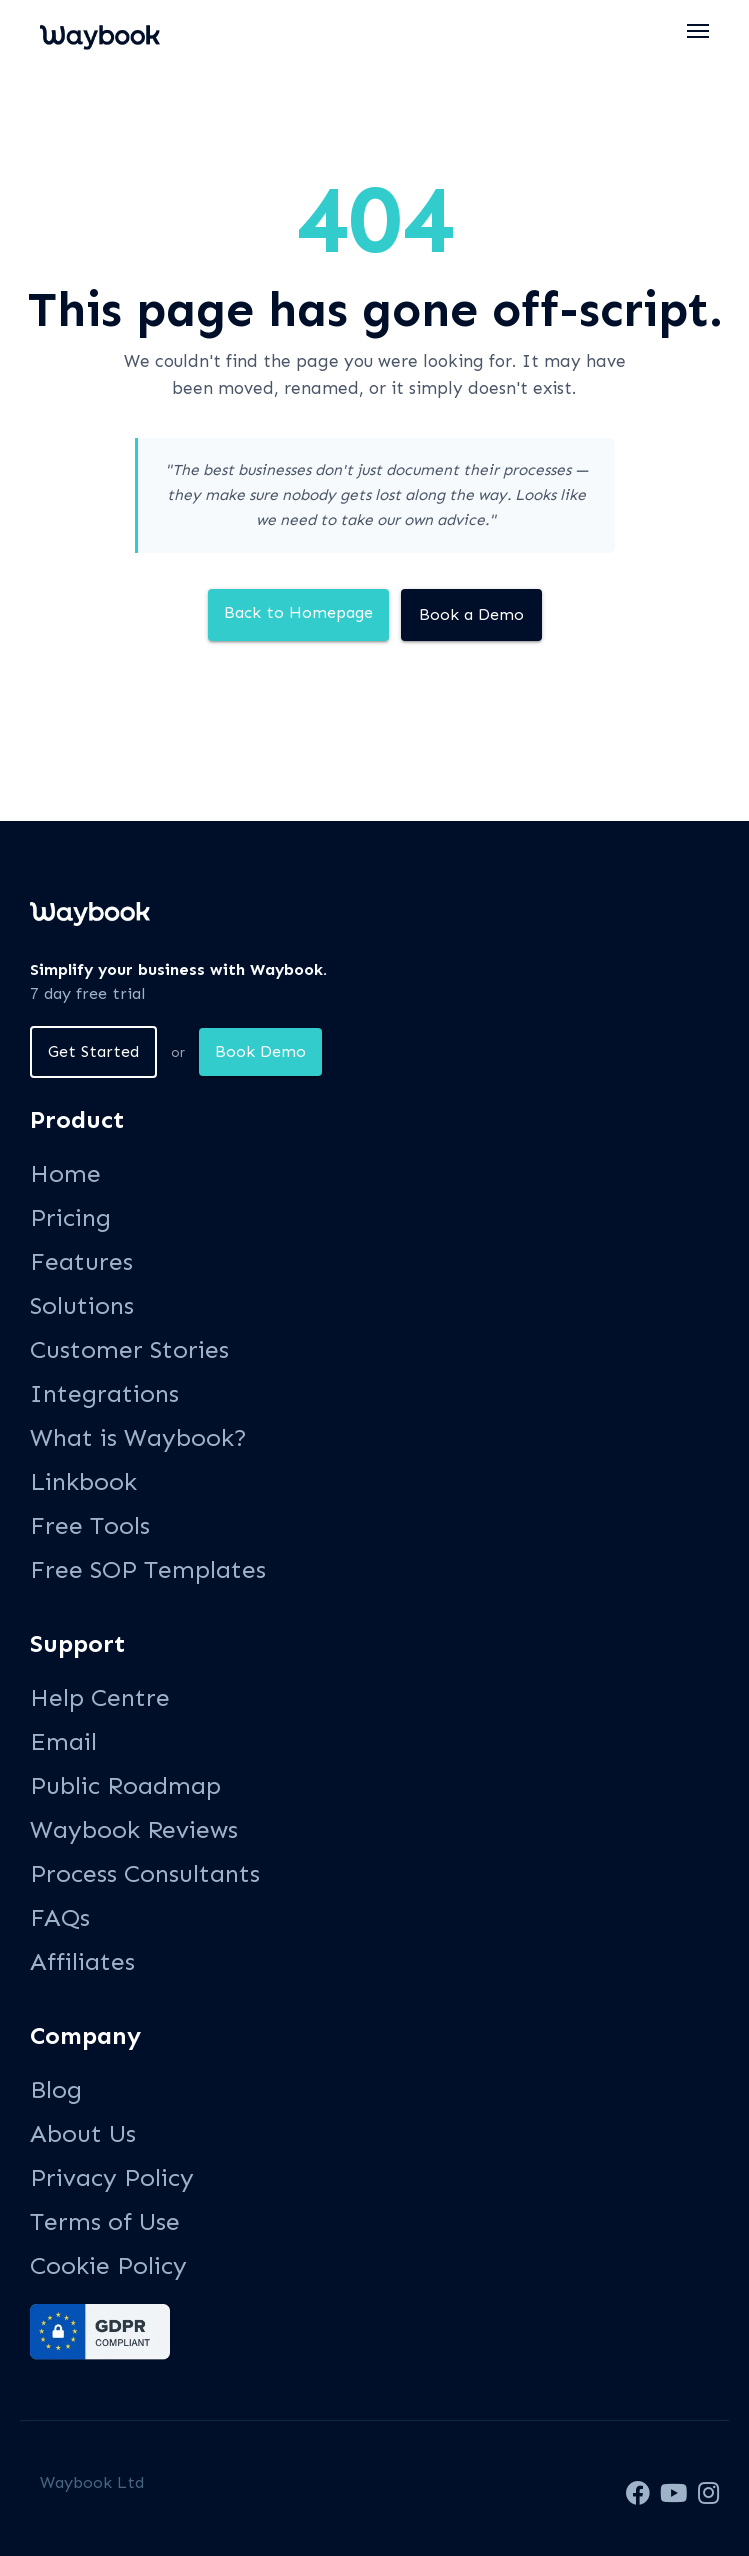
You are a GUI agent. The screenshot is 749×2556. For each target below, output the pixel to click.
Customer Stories (129, 1349)
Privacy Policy (112, 2177)
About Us (83, 2133)
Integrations (104, 1393)
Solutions (82, 1305)
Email (63, 1741)
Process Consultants (145, 1873)
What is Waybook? (138, 1437)
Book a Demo (471, 614)
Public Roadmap (125, 1785)
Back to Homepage (298, 612)
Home (65, 1173)
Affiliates (82, 1961)
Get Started (93, 1051)
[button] (699, 31)
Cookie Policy (108, 2265)
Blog (56, 2089)
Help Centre (100, 1697)
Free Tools (90, 1525)
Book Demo (260, 1051)
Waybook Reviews (134, 1829)
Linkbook (83, 1481)
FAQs (60, 1917)
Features (81, 1261)
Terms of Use (105, 2221)
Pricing (70, 1217)
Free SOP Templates (148, 1569)
